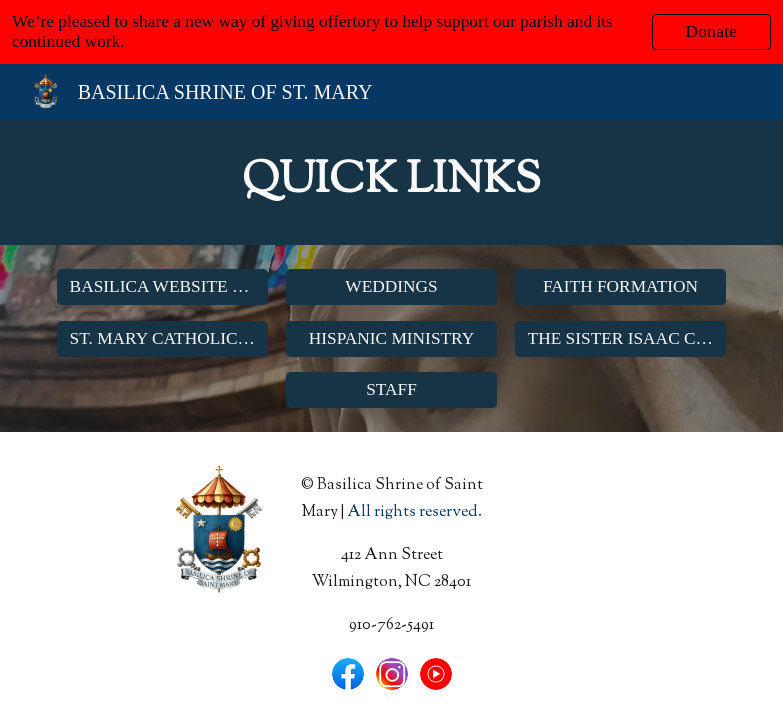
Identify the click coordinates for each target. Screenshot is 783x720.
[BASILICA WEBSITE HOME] (163, 286)
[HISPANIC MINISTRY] (392, 338)
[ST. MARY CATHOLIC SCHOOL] (163, 338)
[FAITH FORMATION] (621, 286)
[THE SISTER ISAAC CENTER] (621, 338)
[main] (392, 182)
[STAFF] (392, 390)
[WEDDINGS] (392, 286)
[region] (391, 32)
